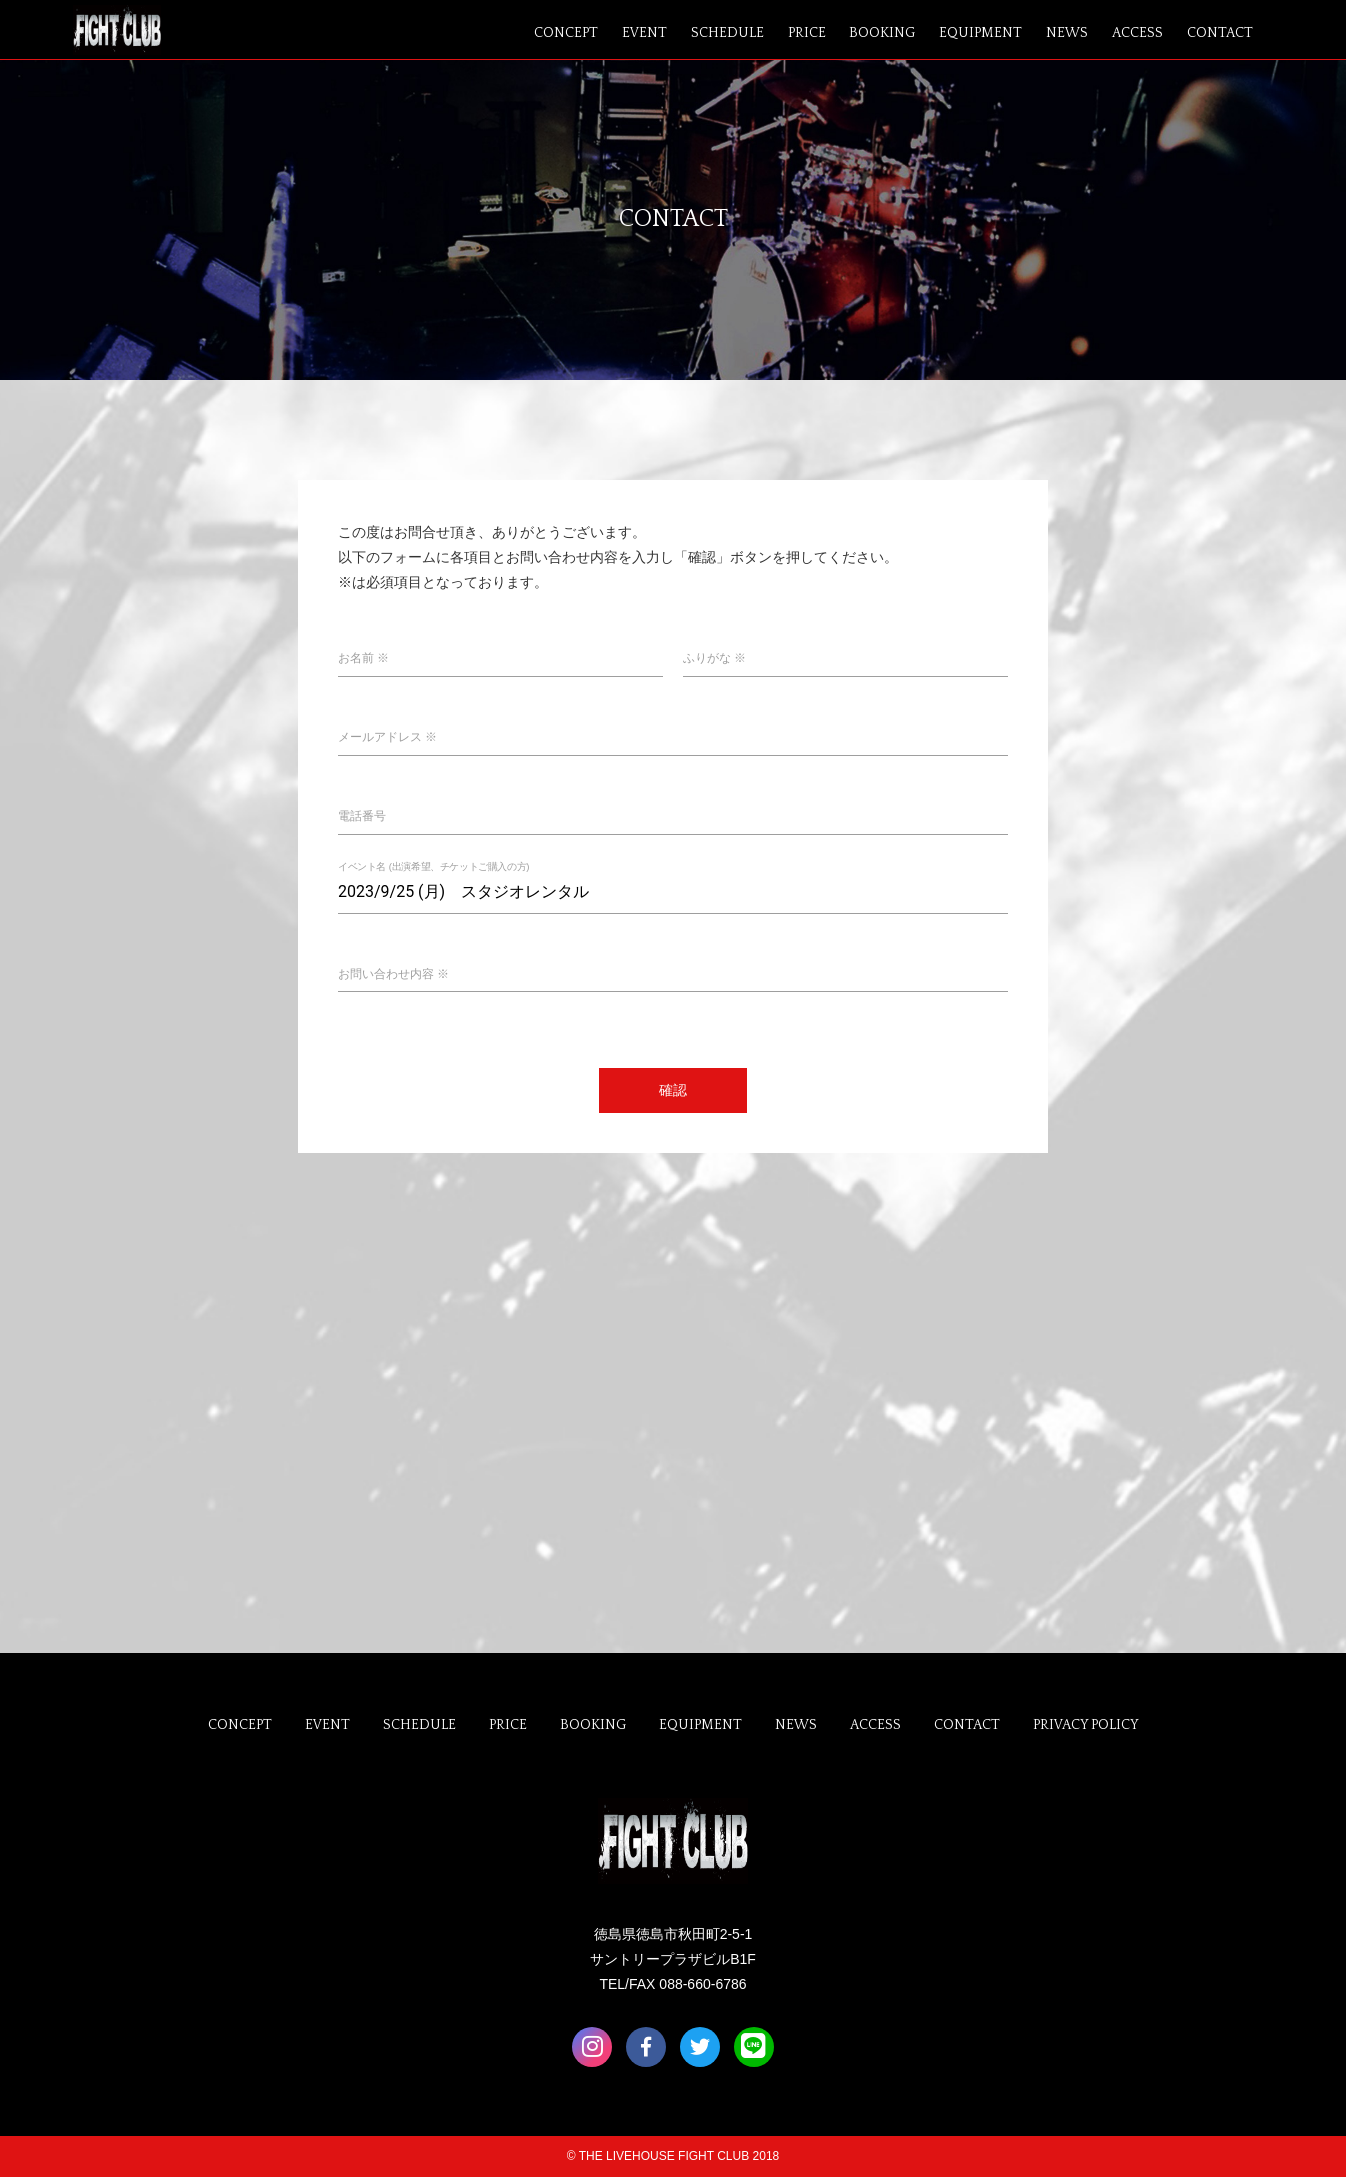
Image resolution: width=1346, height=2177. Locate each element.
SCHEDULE (727, 33)
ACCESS (1137, 33)
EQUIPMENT (980, 33)
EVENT (644, 33)
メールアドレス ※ (387, 737)
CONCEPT (566, 33)
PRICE (807, 33)
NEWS (1067, 33)
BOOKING (882, 33)
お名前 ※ (363, 658)
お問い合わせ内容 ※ (393, 974)
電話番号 (362, 816)
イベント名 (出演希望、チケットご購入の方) (433, 866)
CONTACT (1220, 33)
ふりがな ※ (714, 658)
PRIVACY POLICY (1086, 1725)
